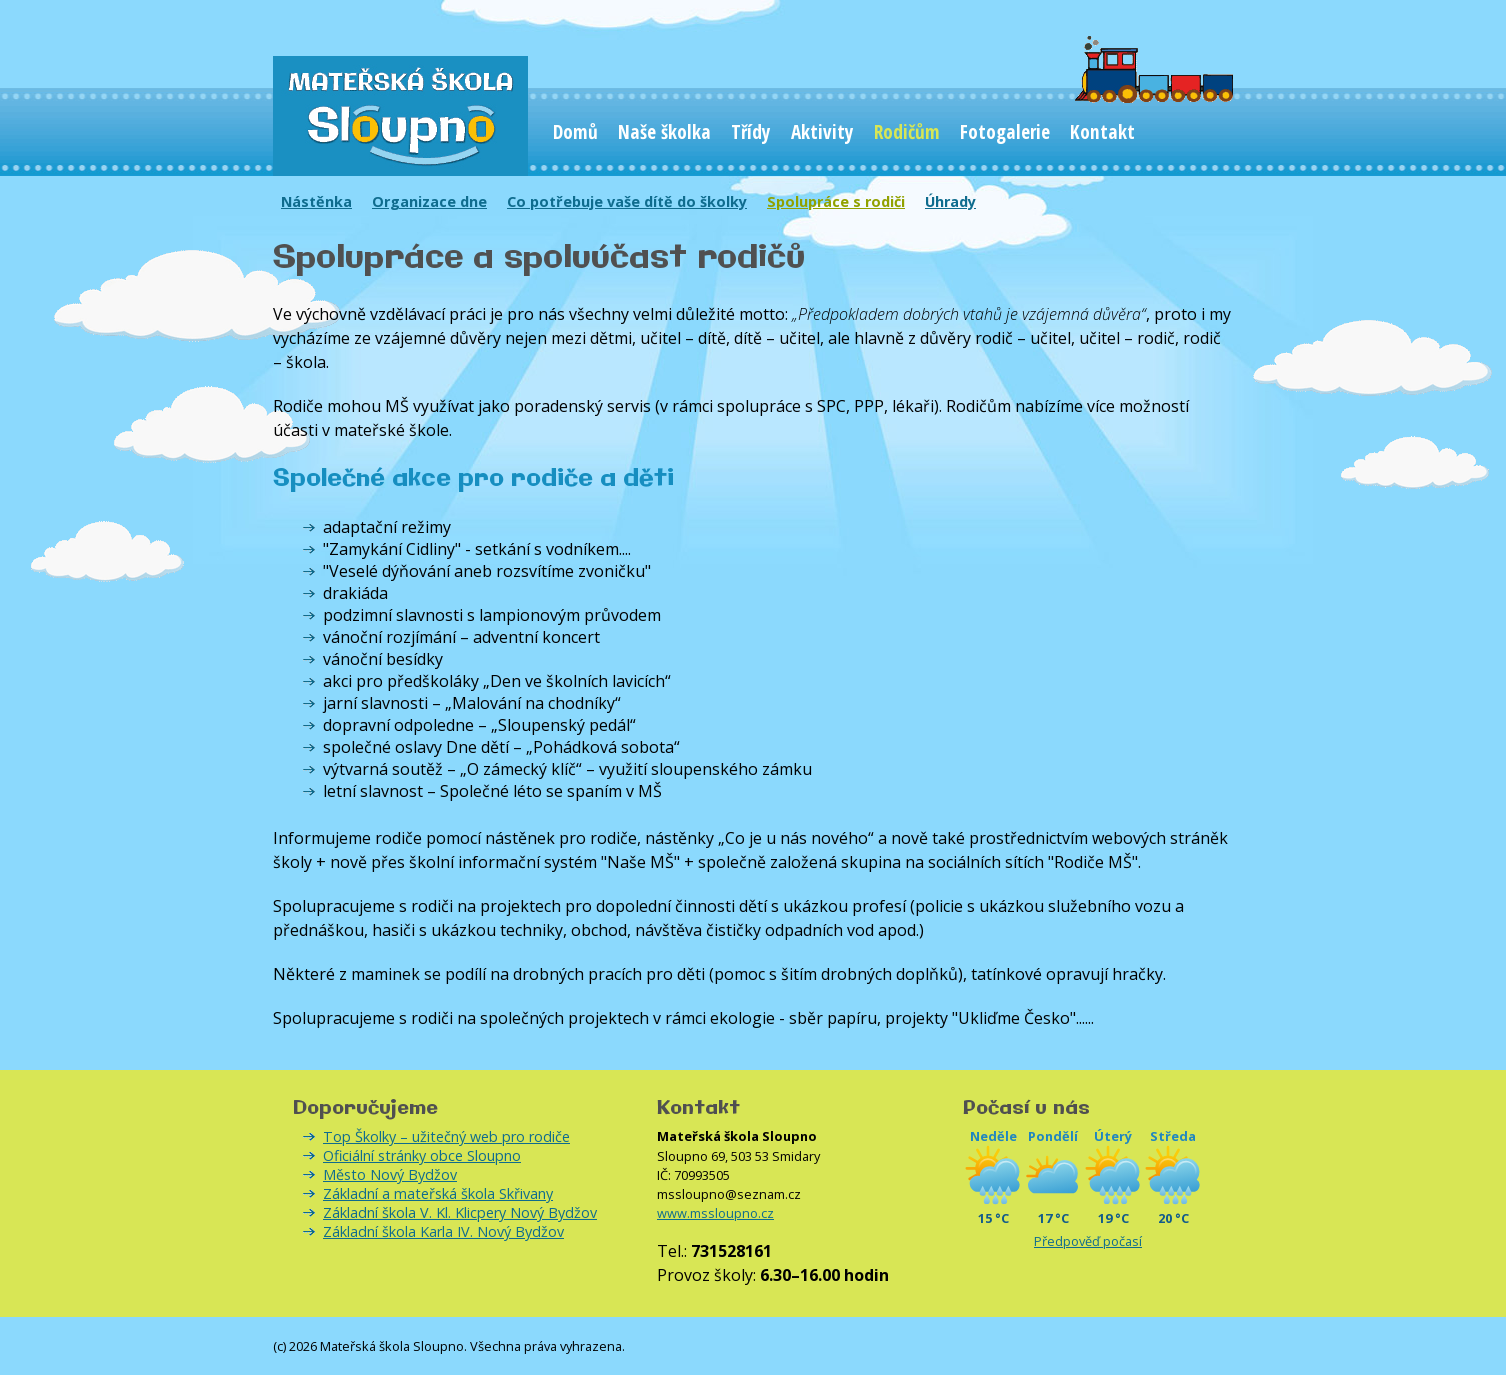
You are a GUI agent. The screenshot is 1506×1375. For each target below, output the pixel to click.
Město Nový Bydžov (390, 1174)
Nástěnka (316, 201)
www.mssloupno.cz (715, 1213)
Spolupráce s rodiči (836, 201)
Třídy (751, 131)
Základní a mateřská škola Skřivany (438, 1193)
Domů (575, 131)
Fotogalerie (1005, 131)
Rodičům (907, 131)
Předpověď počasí (1088, 1241)
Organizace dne (429, 201)
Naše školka (664, 131)
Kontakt (1102, 131)
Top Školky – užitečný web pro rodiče (446, 1136)
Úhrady (950, 201)
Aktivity (822, 131)
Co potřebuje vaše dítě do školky (627, 201)
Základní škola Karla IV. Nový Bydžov (443, 1231)
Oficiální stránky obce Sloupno (422, 1155)
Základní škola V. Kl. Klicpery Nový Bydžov (460, 1212)
